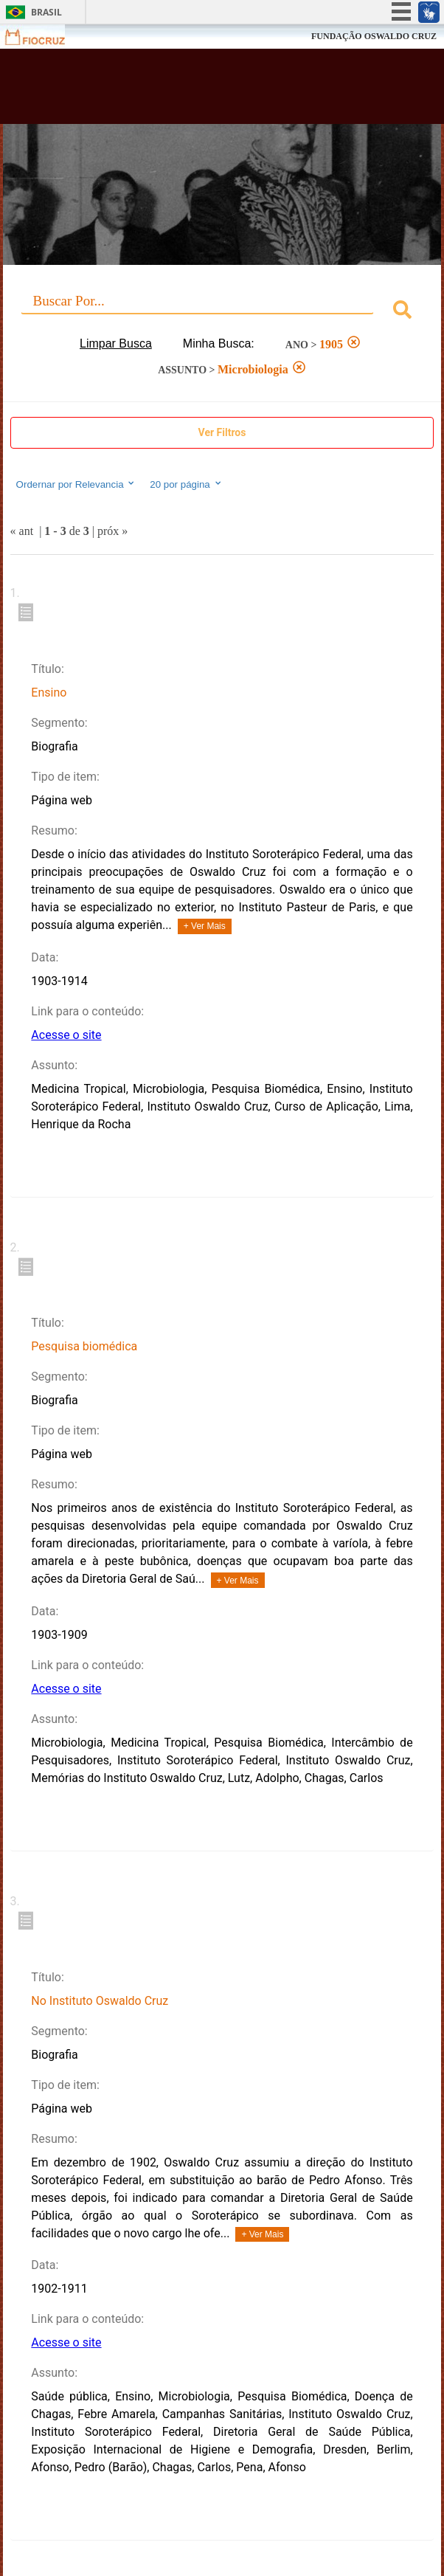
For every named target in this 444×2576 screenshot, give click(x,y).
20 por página (186, 484)
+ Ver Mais (205, 926)
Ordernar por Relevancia (76, 484)
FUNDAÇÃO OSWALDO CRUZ (374, 36)
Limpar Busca (116, 343)
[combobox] (222, 312)
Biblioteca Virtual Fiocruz (185, 90)
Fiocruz (44, 36)
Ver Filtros (222, 432)
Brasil (46, 12)
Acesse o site (66, 1035)
